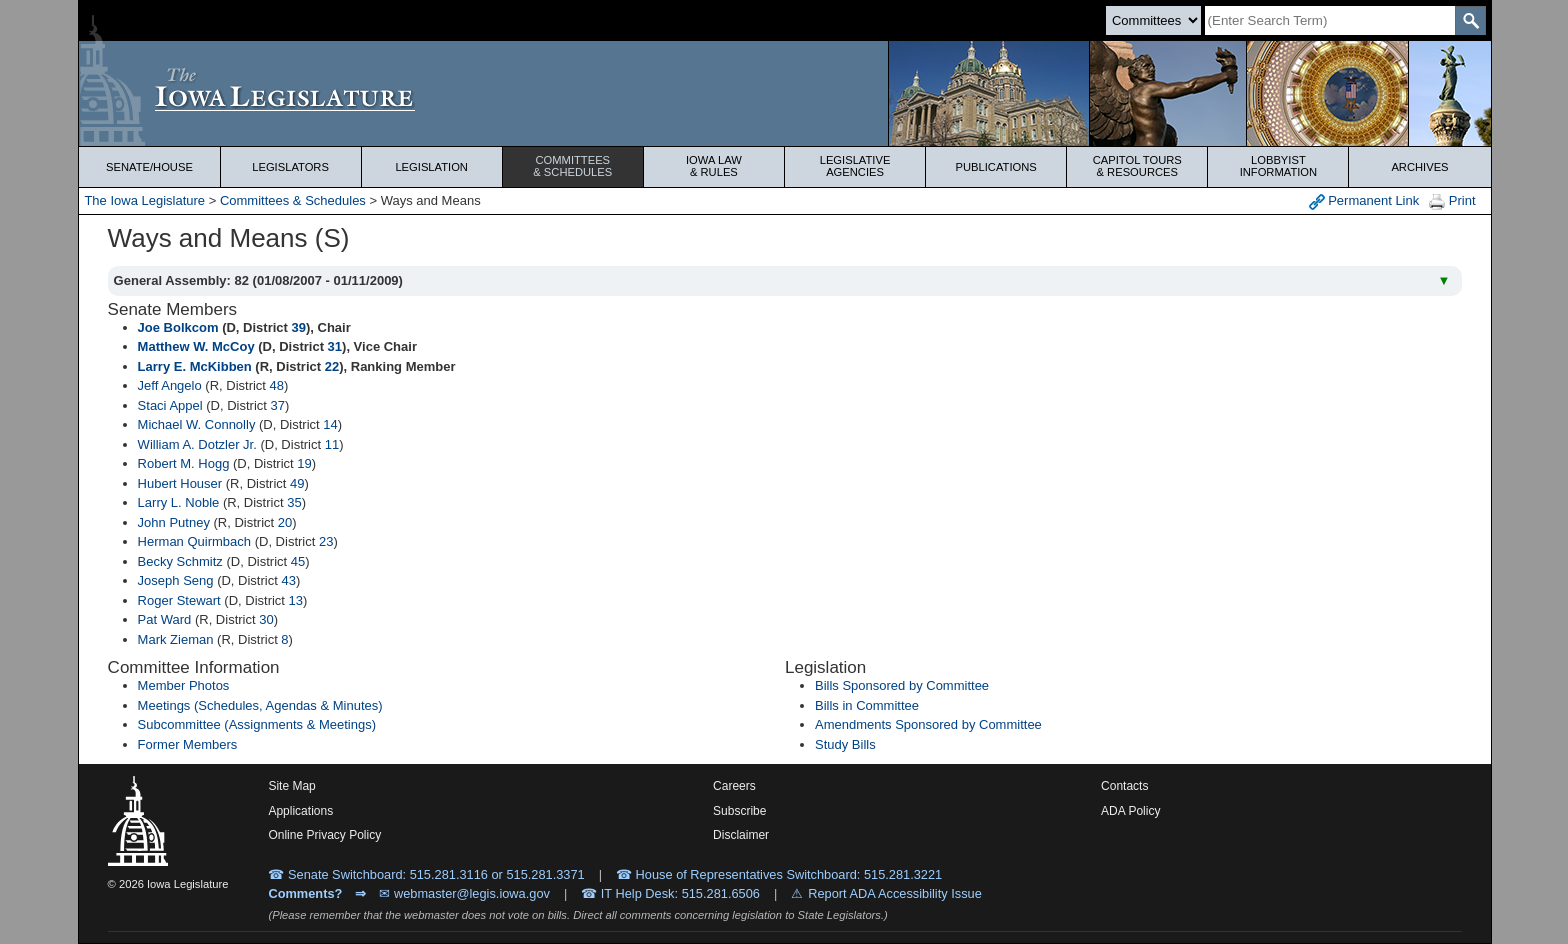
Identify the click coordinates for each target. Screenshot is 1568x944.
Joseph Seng (176, 580)
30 (266, 619)
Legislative (855, 166)
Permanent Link (1364, 201)
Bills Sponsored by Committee (902, 685)
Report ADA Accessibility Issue (895, 893)
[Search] (1330, 20)
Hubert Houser (180, 483)
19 (304, 463)
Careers (734, 786)
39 (299, 327)
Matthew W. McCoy (196, 346)
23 (326, 541)
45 (298, 561)
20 (285, 522)
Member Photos (184, 685)
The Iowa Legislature (144, 200)
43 (288, 580)
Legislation (431, 167)
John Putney (174, 522)
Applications (300, 811)
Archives (1419, 167)
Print (1452, 201)
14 (330, 424)
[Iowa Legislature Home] (784, 93)
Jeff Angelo (170, 385)
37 (278, 405)
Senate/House (149, 167)
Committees (573, 166)
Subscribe (739, 811)
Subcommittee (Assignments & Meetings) (257, 724)
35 (294, 502)
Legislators (290, 167)
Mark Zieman (176, 639)
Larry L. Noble (179, 502)
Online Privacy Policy (324, 835)
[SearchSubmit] (1470, 20)
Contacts (1124, 786)
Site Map (291, 786)
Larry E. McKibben (195, 366)
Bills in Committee (867, 705)
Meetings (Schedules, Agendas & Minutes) (260, 705)
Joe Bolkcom (178, 327)
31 (335, 346)
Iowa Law (714, 166)
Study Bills (845, 744)
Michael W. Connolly (197, 424)
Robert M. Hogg (184, 463)
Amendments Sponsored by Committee (928, 724)
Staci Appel (170, 405)
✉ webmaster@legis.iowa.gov (464, 893)
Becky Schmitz (180, 561)
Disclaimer (741, 835)
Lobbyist (1278, 166)
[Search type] (1153, 20)
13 (296, 600)
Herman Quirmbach (194, 541)
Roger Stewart (179, 600)
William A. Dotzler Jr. (197, 444)
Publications (996, 167)
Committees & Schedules (293, 200)
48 (277, 385)
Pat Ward (165, 619)
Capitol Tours (1137, 166)
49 (297, 483)
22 (332, 366)
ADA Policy (1130, 811)
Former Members (188, 744)
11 (332, 444)
